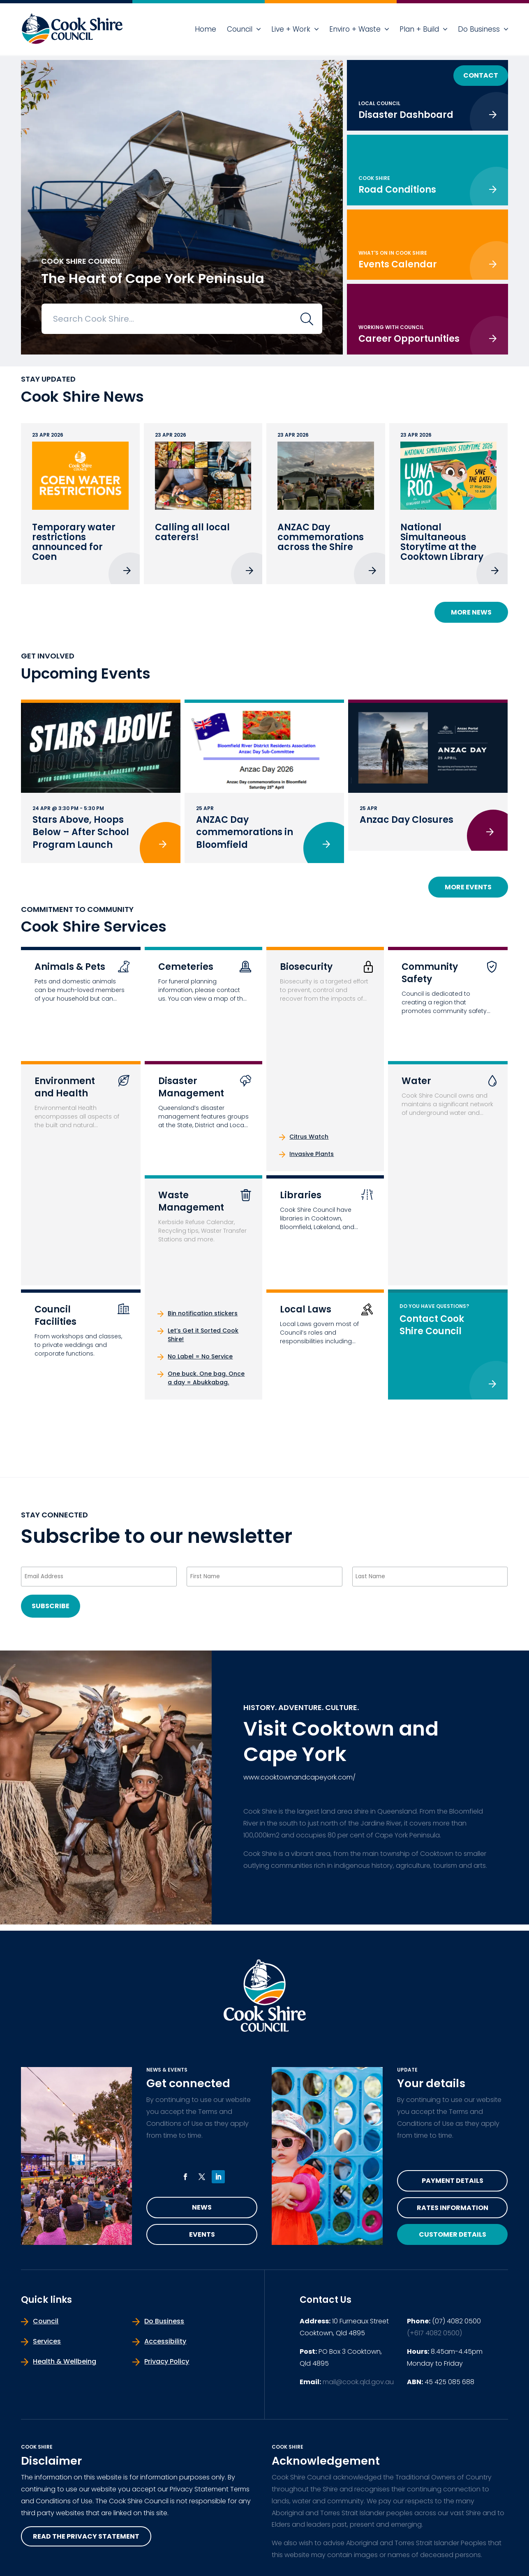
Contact (480, 75)
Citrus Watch (308, 1137)
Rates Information (452, 2207)
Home (205, 29)
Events (202, 2234)
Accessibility (165, 2341)
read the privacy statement (86, 2536)
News (202, 2207)
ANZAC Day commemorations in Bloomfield (244, 832)
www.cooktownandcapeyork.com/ (299, 1777)
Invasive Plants (311, 1154)
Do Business (479, 29)
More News (471, 612)
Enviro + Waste (355, 29)
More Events (468, 887)
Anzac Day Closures (406, 819)
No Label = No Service (200, 1356)
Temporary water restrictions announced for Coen (74, 542)
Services (47, 2341)
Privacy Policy (166, 2361)
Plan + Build (419, 29)
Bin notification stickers (203, 1313)
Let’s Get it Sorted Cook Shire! (203, 1334)
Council (239, 29)
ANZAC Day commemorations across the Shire (320, 537)
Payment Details (452, 2180)
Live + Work (290, 29)
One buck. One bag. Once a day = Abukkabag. (206, 1378)
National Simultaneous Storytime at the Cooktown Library (441, 542)
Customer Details (452, 2234)
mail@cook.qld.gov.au (358, 2382)
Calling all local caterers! (192, 532)
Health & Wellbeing (64, 2361)
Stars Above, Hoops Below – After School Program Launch (80, 832)
